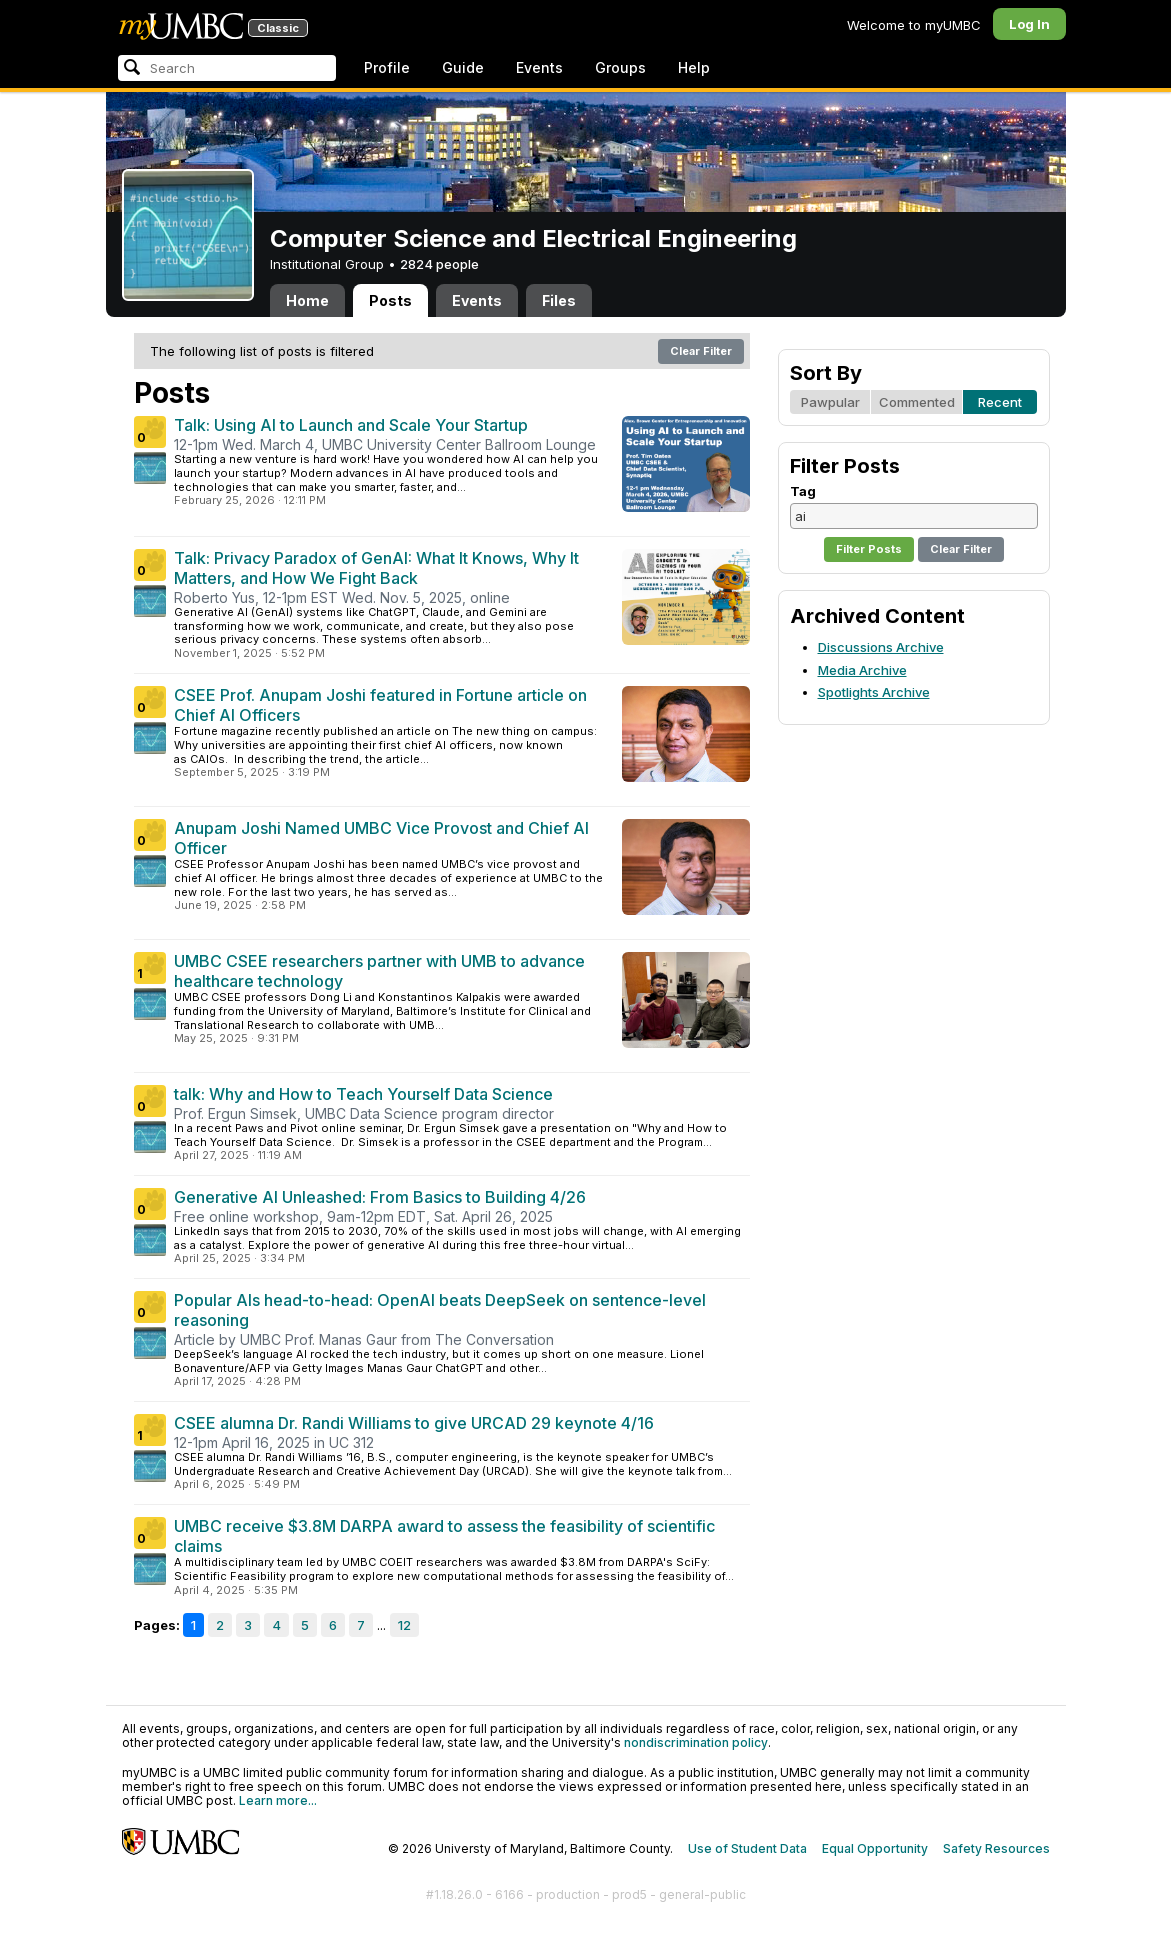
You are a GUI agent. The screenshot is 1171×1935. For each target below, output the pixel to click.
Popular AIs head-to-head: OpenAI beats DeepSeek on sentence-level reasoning (440, 1310)
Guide (463, 67)
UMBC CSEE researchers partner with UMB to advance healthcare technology (379, 971)
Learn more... (278, 1800)
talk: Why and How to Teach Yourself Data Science (363, 1094)
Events (539, 67)
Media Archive (862, 670)
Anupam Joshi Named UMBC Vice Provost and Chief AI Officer (381, 838)
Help (694, 67)
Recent (1000, 402)
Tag (803, 491)
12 (404, 1625)
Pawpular (830, 402)
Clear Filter (701, 351)
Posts (390, 300)
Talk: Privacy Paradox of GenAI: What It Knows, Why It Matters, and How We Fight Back (376, 568)
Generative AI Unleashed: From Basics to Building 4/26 (380, 1197)
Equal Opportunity (875, 1848)
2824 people (439, 264)
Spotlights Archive (874, 692)
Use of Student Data (747, 1848)
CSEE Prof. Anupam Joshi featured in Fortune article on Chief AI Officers (380, 705)
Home (307, 300)
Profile (387, 67)
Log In (1029, 24)
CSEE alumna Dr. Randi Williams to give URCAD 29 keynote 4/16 (414, 1423)
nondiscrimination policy (696, 1742)
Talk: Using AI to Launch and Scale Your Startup (351, 425)
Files (559, 300)
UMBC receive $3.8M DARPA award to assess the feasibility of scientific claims (444, 1536)
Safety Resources (996, 1848)
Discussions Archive (881, 647)
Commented (917, 402)
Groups (620, 67)
